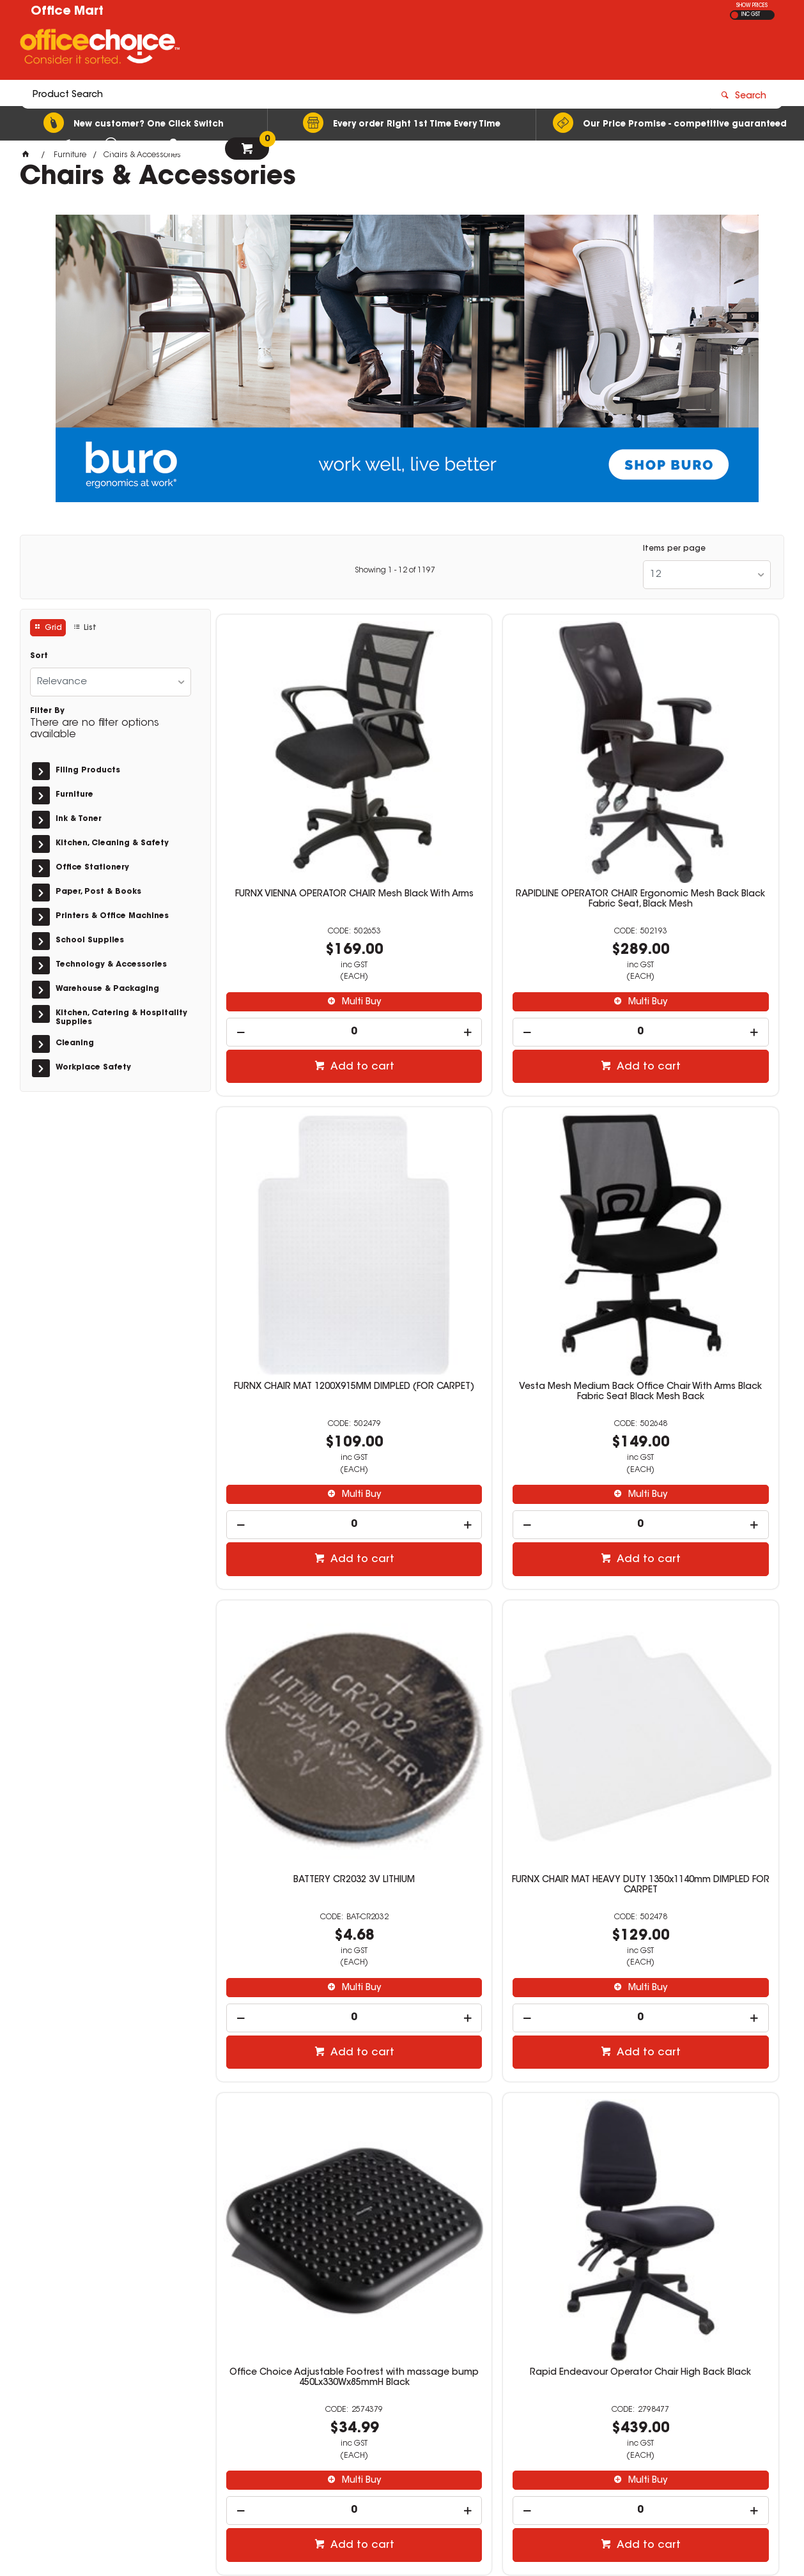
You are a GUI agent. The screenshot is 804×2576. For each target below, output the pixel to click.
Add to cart (313, 965)
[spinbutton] (306, 930)
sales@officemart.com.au (612, 2403)
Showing (395, 570)
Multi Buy (313, 900)
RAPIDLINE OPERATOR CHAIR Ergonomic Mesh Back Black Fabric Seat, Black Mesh (498, 803)
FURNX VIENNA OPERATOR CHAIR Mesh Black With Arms (306, 798)
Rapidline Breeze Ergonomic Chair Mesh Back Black (306, 1990)
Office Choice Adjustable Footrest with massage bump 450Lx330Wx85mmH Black (306, 1598)
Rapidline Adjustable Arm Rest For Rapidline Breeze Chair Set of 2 (688, 1990)
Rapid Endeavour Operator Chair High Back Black (497, 1593)
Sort (39, 656)
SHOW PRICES (752, 5)
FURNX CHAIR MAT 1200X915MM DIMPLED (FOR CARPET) (688, 798)
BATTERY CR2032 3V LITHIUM (497, 1190)
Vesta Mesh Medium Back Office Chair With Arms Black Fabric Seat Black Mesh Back (307, 1201)
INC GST (750, 14)
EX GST (734, 15)
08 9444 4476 (599, 2392)
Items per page (674, 549)
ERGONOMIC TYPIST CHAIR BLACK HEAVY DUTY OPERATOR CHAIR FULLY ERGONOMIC (497, 1996)
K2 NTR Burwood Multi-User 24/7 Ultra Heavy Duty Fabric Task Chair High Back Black (688, 1598)
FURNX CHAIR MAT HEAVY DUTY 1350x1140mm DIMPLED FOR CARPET (688, 1196)
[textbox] (327, 49)
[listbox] (707, 574)
